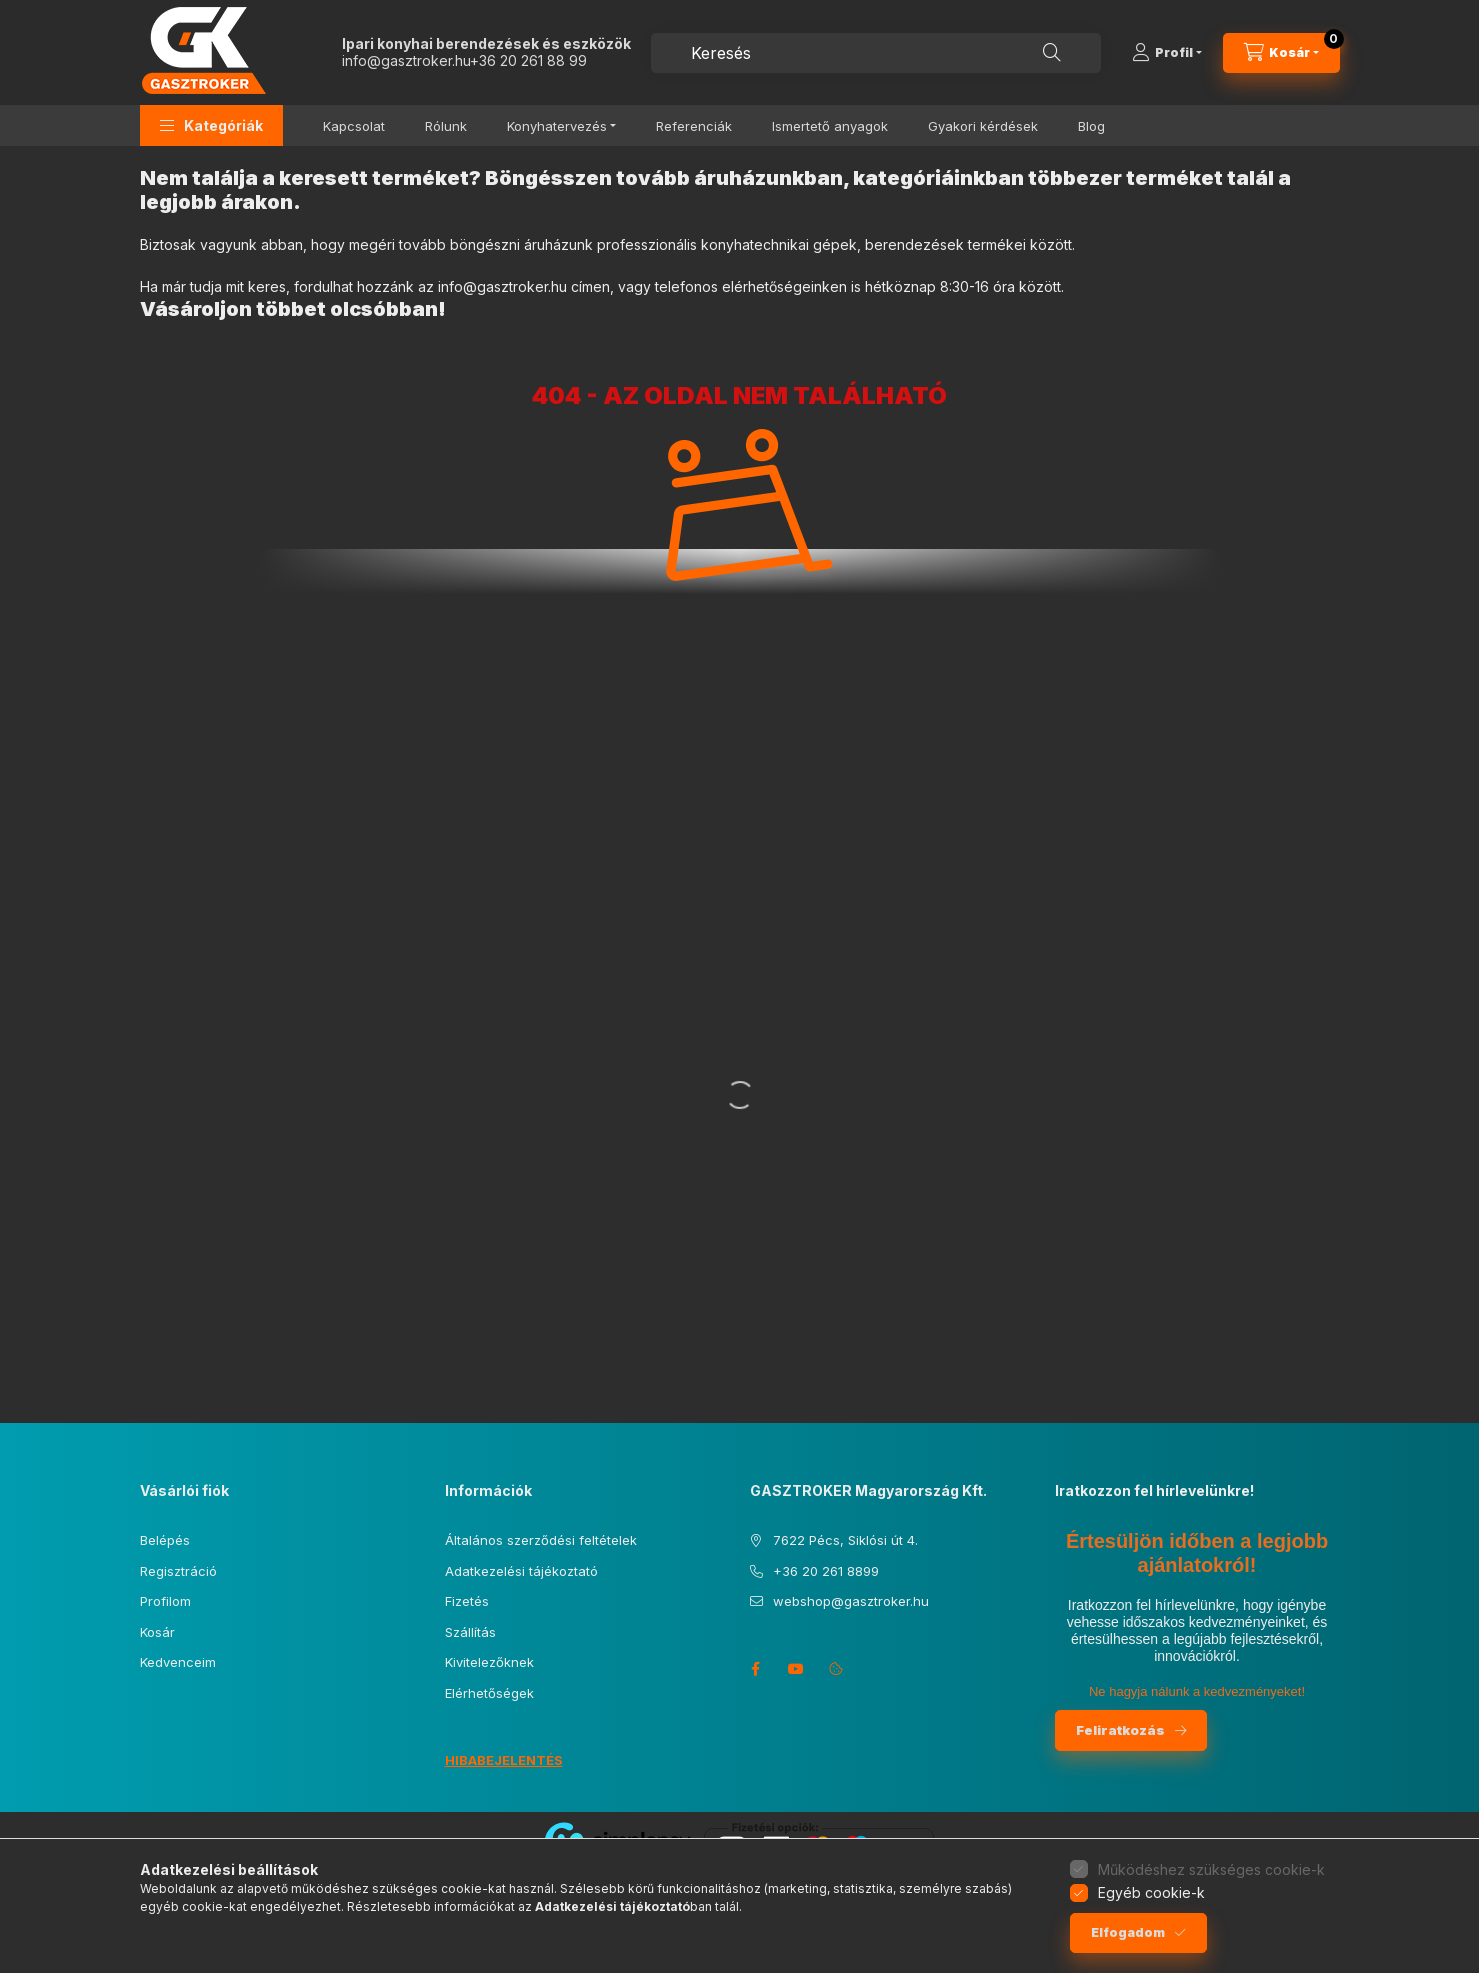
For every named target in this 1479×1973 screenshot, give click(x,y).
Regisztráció (178, 1571)
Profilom (165, 1601)
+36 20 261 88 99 (528, 60)
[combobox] (876, 53)
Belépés (165, 1540)
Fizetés (467, 1601)
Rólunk (446, 126)
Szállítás (470, 1632)
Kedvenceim (178, 1662)
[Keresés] (1052, 53)
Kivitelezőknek (489, 1662)
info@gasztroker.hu (406, 60)
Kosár (157, 1632)
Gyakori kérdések (983, 126)
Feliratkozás (1120, 1730)
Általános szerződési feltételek (541, 1540)
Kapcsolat (354, 126)
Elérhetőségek (489, 1693)
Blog (1091, 126)
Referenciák (694, 126)
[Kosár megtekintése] (1281, 53)
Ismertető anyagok (830, 126)
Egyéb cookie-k (1151, 1892)
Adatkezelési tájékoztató (521, 1571)
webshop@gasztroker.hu (851, 1601)
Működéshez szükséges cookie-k (1211, 1869)
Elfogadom (1128, 1932)
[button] (211, 125)
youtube (796, 1669)
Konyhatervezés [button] (557, 126)
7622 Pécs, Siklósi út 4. (845, 1540)
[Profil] (1167, 53)
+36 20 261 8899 (826, 1571)
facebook (756, 1669)
